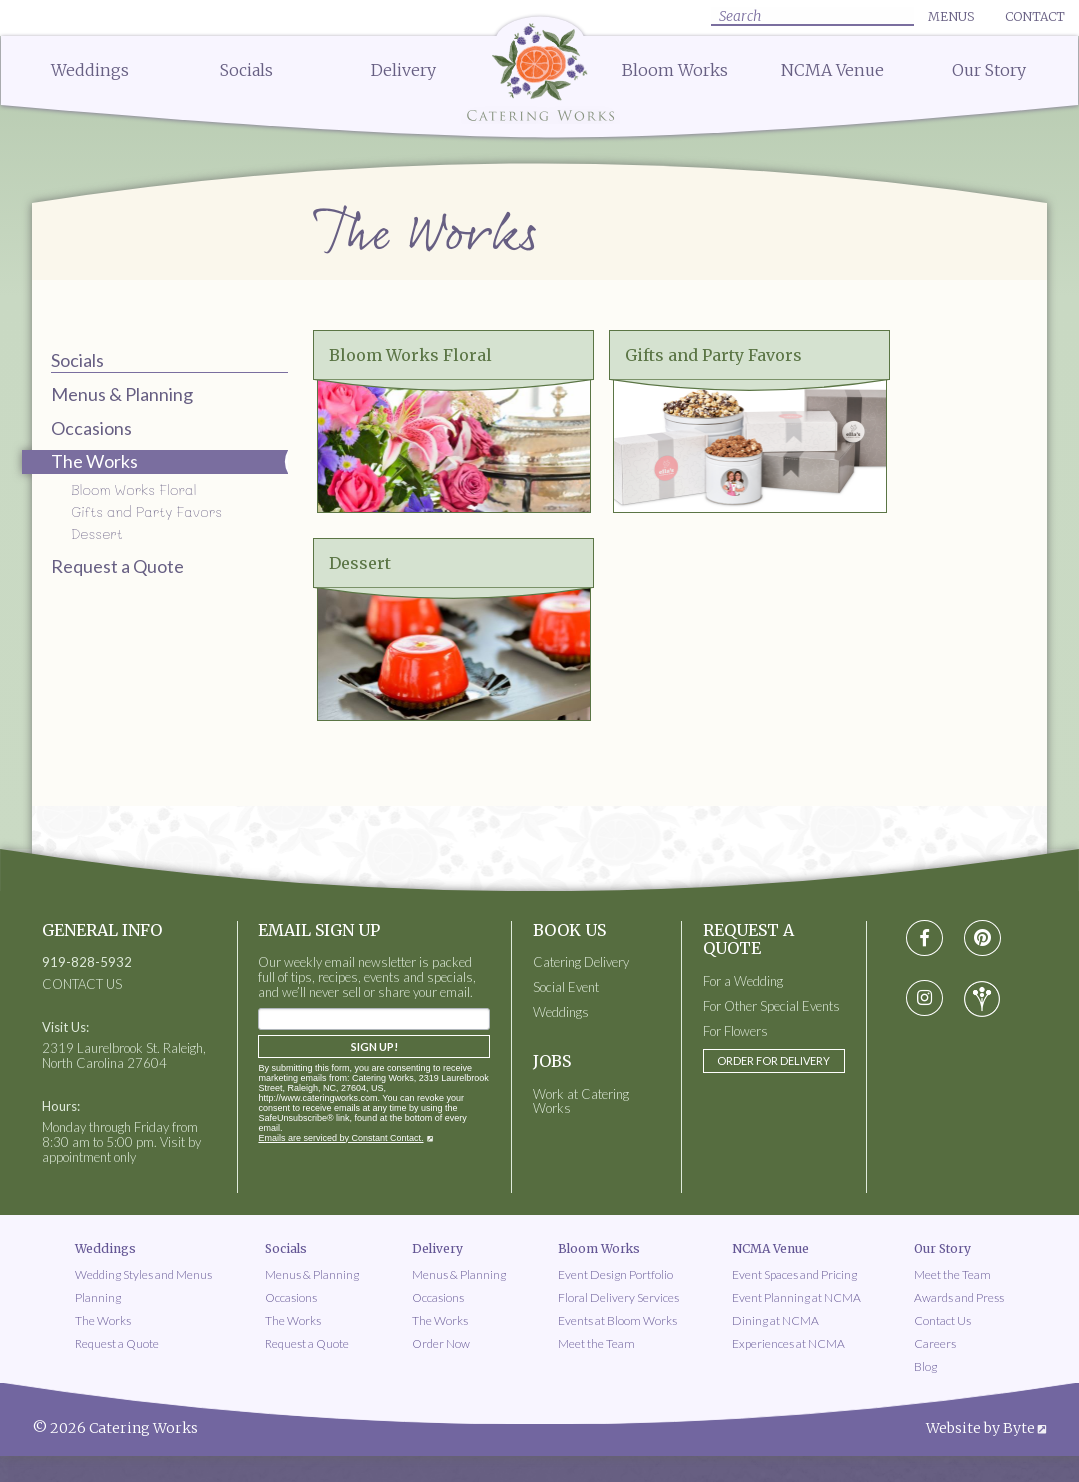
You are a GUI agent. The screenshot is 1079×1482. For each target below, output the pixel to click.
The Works (103, 1320)
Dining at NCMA (775, 1320)
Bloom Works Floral (133, 489)
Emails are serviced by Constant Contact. (340, 1138)
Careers (935, 1343)
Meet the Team (596, 1343)
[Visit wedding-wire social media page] (982, 999)
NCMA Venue (832, 70)
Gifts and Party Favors (146, 511)
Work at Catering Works (581, 1102)
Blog (925, 1366)
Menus (951, 16)
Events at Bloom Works (617, 1320)
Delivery (403, 70)
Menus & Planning (122, 394)
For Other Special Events (771, 1006)
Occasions (91, 428)
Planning (98, 1297)
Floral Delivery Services (618, 1297)
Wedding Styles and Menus (143, 1274)
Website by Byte (980, 1428)
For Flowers (735, 1031)
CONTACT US (82, 984)
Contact (1035, 16)
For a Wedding (743, 981)
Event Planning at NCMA (796, 1297)
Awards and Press (959, 1297)
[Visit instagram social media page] (924, 999)
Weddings (90, 70)
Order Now (441, 1343)
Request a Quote (117, 566)
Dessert (96, 533)
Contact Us (942, 1320)
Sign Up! (374, 1046)
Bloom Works (675, 70)
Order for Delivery (773, 1060)
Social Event (566, 987)
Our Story (989, 70)
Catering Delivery (581, 962)
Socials (246, 70)
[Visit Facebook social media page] (924, 938)
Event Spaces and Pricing (794, 1274)
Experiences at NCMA (788, 1343)
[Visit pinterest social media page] (982, 938)
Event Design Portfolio (615, 1274)
